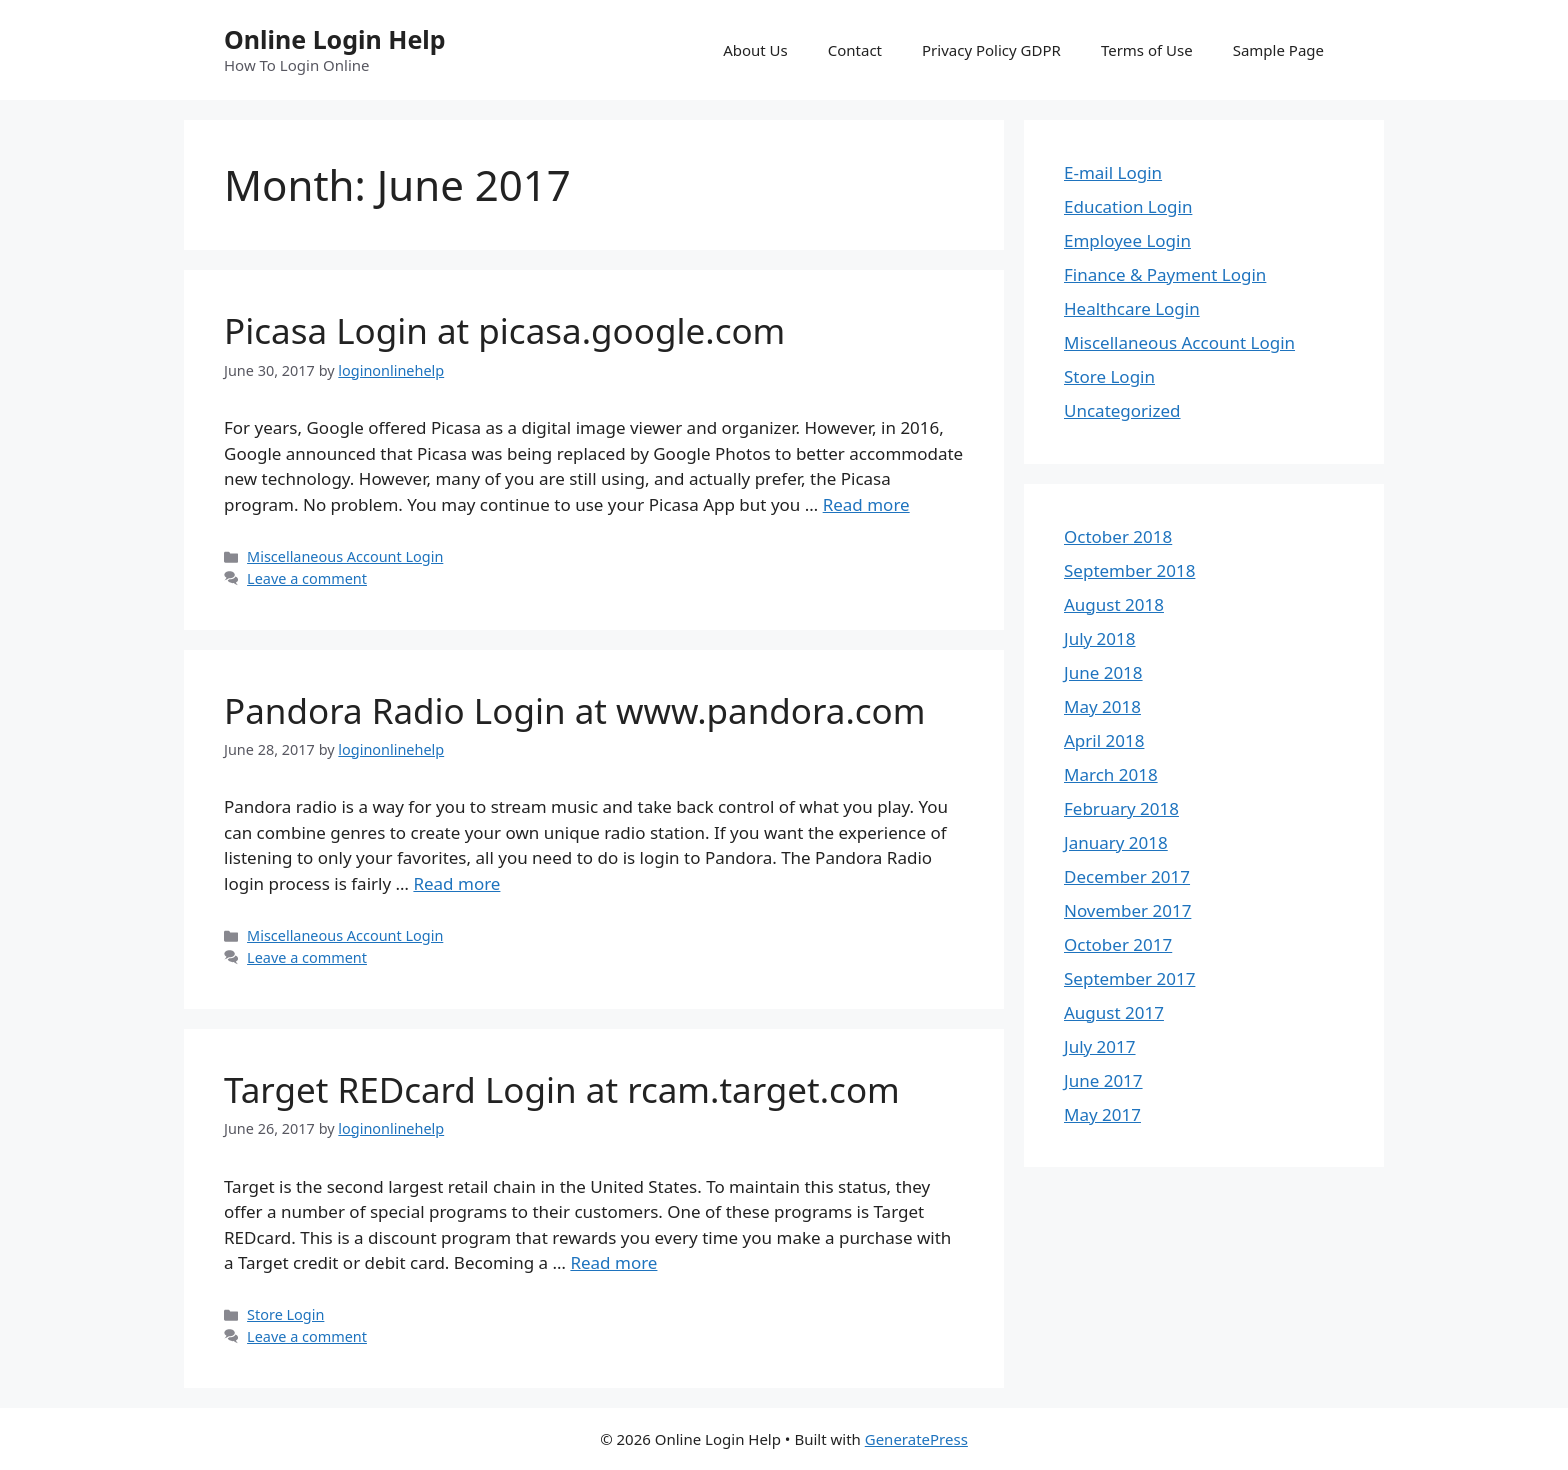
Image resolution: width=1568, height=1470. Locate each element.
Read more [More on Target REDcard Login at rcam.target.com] (613, 1262)
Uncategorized (1122, 410)
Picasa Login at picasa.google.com (504, 330)
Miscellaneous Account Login (345, 556)
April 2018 (1104, 740)
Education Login (1128, 206)
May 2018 (1102, 706)
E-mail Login (1113, 172)
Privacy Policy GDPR (991, 50)
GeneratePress (916, 1439)
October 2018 (1118, 536)
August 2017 (1114, 1012)
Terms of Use (1147, 50)
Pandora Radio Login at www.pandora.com (575, 710)
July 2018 (1100, 638)
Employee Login (1127, 240)
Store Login (285, 1314)
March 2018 (1111, 774)
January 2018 (1116, 842)
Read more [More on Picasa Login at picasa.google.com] (866, 504)
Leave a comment (307, 578)
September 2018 (1129, 570)
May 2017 (1102, 1114)
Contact (855, 50)
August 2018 (1114, 604)
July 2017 (1100, 1046)
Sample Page (1278, 50)
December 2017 (1127, 876)
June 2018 (1103, 672)
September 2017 (1129, 978)
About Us (755, 50)
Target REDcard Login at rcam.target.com (562, 1089)
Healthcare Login (1132, 308)
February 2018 (1121, 808)
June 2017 (1103, 1080)
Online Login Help (335, 39)
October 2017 (1118, 944)
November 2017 (1127, 910)
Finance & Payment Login (1165, 274)
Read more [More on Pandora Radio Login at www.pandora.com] (456, 883)
